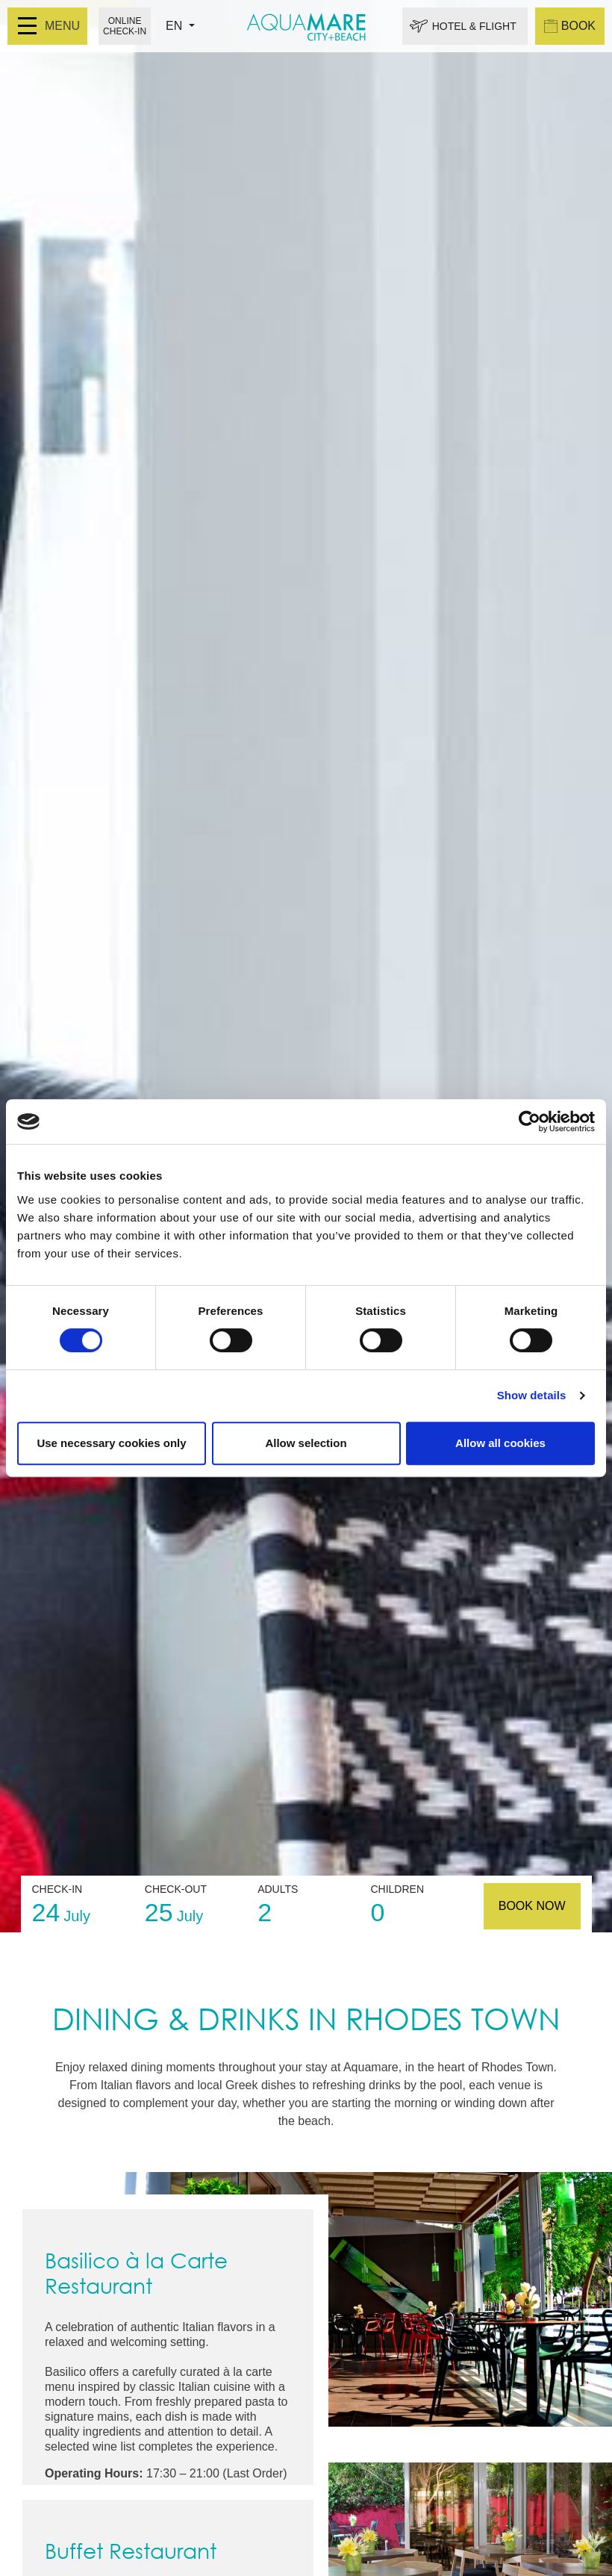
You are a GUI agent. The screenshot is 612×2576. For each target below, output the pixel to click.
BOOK (570, 26)
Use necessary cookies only (111, 1443)
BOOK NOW (532, 1906)
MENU (49, 25)
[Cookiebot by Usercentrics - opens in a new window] (529, 1121)
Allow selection (305, 1443)
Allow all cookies (500, 1443)
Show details (531, 1395)
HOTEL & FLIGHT (474, 26)
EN (176, 25)
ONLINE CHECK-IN (124, 26)
